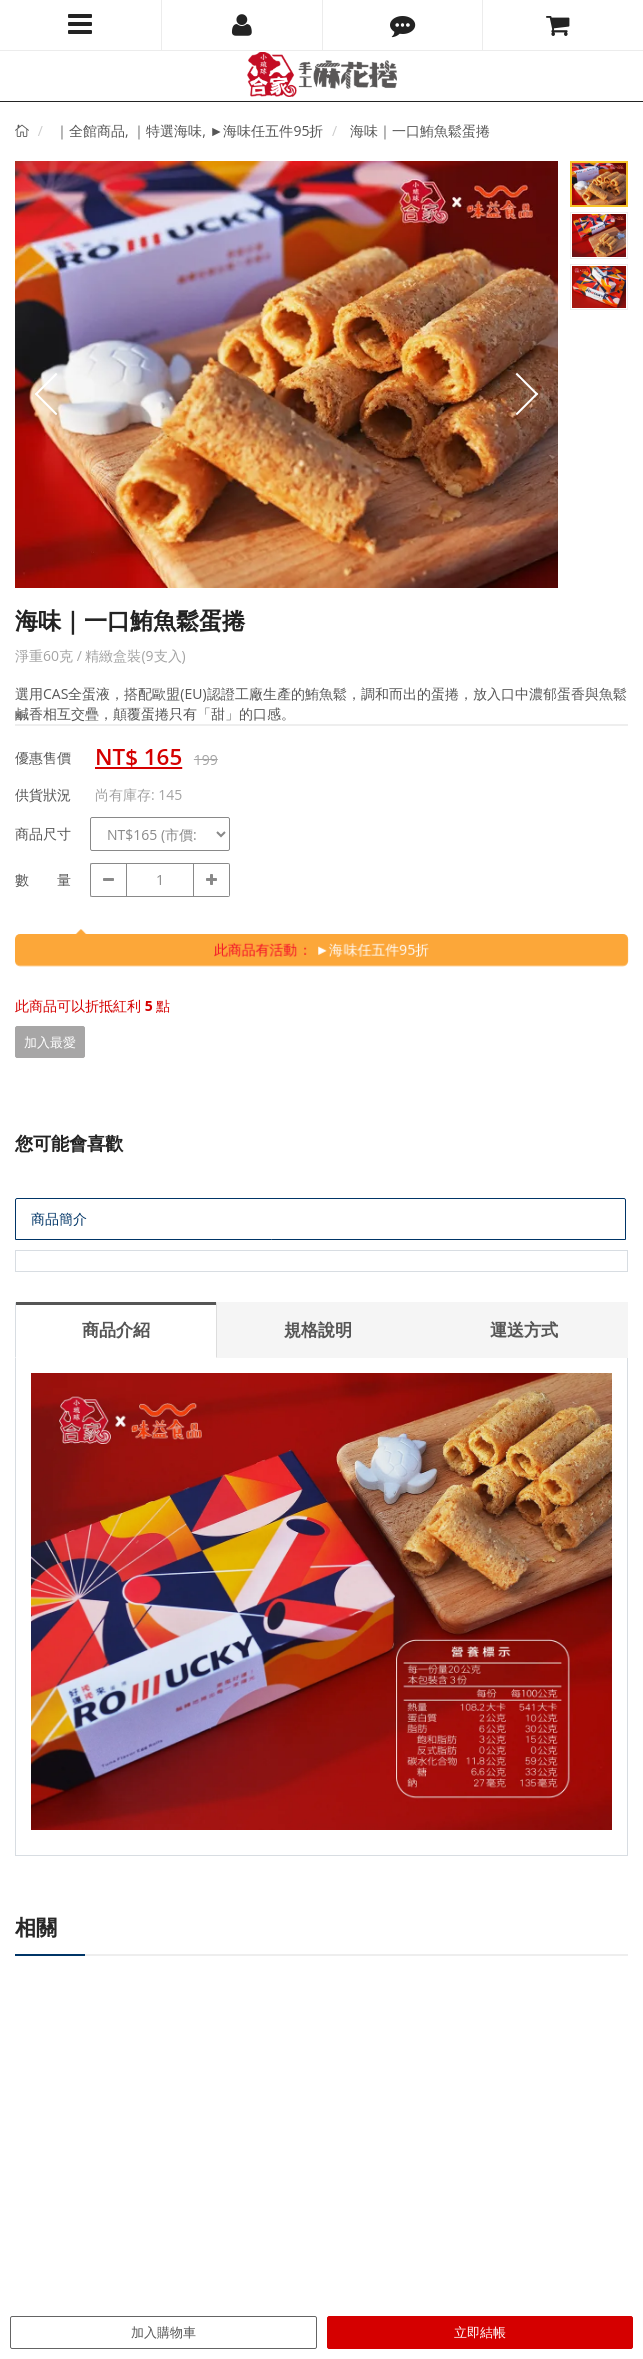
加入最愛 (50, 1042)
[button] (403, 25)
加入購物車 (163, 2332)
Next (528, 394)
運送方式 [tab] (524, 1329)
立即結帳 (480, 2332)
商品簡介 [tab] (59, 1218)
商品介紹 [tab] (116, 1329)
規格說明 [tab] (318, 1329)
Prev (45, 394)
